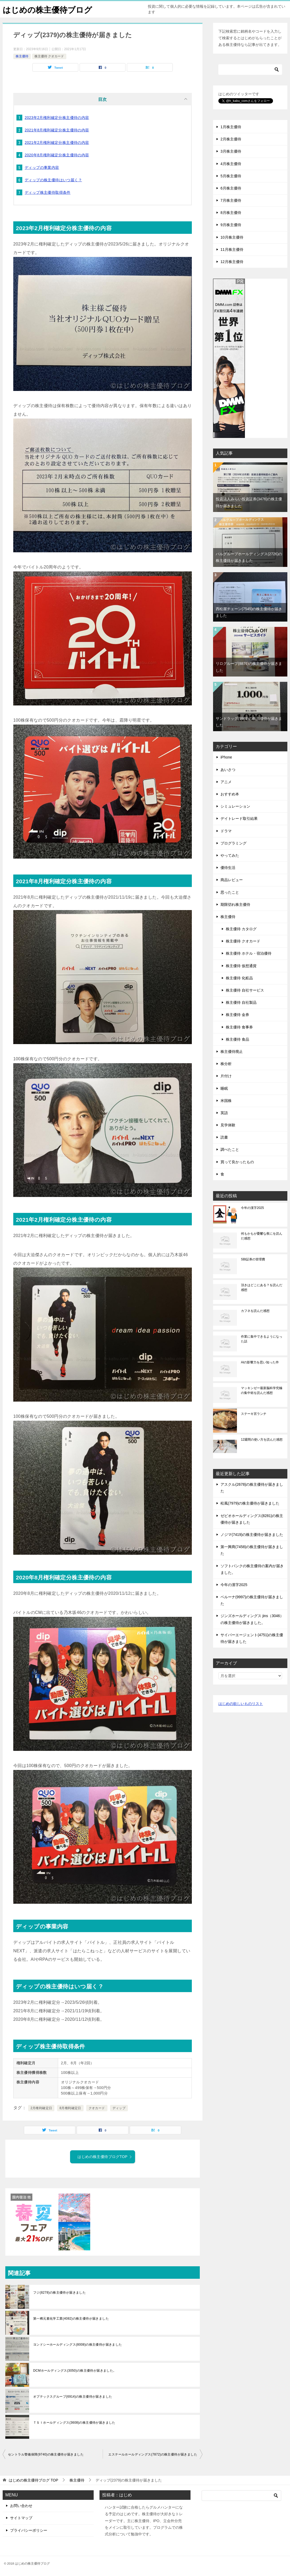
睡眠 (224, 1088)
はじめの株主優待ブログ (47, 9)
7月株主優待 (230, 200)
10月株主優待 (231, 237)
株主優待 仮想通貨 (241, 966)
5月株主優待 (230, 176)
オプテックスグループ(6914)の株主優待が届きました (72, 2396)
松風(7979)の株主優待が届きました (249, 1503)
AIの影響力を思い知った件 (260, 1362)
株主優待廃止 (231, 1051)
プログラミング (233, 843)
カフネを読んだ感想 (255, 1311)
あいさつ (227, 770)
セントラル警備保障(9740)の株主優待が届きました (46, 2454)
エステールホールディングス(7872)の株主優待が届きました (152, 2454)
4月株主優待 (230, 164)
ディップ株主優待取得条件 (48, 192)
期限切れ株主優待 (235, 904)
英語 (224, 1113)
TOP (33, 2480)
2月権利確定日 (41, 2108)
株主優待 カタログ (241, 929)
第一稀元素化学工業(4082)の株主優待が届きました (71, 2318)
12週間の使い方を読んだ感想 (262, 1439)
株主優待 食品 (237, 1039)
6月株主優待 (230, 188)
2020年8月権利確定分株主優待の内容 (57, 155)
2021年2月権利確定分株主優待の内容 (57, 142)
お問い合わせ (21, 2506)
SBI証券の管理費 (253, 1259)
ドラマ (226, 831)
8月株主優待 (230, 212)
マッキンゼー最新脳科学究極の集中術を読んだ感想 (261, 1390)
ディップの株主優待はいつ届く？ (53, 180)
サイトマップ (21, 2518)
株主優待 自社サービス (245, 990)
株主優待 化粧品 (239, 978)
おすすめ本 (229, 794)
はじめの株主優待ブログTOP (104, 2157)
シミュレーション (235, 806)
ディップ (119, 2108)
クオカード (97, 2108)
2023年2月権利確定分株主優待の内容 (57, 117)
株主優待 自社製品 (241, 1002)
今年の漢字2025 (252, 1208)
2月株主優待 (230, 139)
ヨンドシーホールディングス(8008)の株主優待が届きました (77, 2344)
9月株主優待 (230, 225)
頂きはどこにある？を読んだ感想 (261, 1287)
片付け (226, 1076)
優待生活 (227, 867)
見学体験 (227, 1125)
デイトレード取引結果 (239, 818)
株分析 (226, 1064)
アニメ (226, 782)
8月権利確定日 (70, 2108)
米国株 (226, 1101)
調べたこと (229, 1149)
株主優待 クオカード (49, 56)
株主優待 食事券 (239, 1027)
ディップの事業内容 (42, 167)
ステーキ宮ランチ (253, 1414)
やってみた (229, 855)
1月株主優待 (230, 127)
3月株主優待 (230, 151)
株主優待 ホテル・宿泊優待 (248, 953)
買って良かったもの (237, 1162)
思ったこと (229, 892)
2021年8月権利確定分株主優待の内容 (57, 130)
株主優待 (22, 56)
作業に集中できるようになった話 (261, 1339)
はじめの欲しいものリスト (240, 1703)
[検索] (250, 69)
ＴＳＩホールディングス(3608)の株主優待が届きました (74, 2422)
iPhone (226, 757)
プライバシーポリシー (28, 2530)
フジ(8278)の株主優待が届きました (59, 2292)
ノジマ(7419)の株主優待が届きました (251, 1534)
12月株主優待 (231, 262)
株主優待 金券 (237, 1015)
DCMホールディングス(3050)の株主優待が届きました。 (74, 2370)
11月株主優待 (231, 249)
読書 (224, 1137)
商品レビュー (231, 880)
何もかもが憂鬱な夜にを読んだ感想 (261, 1236)
